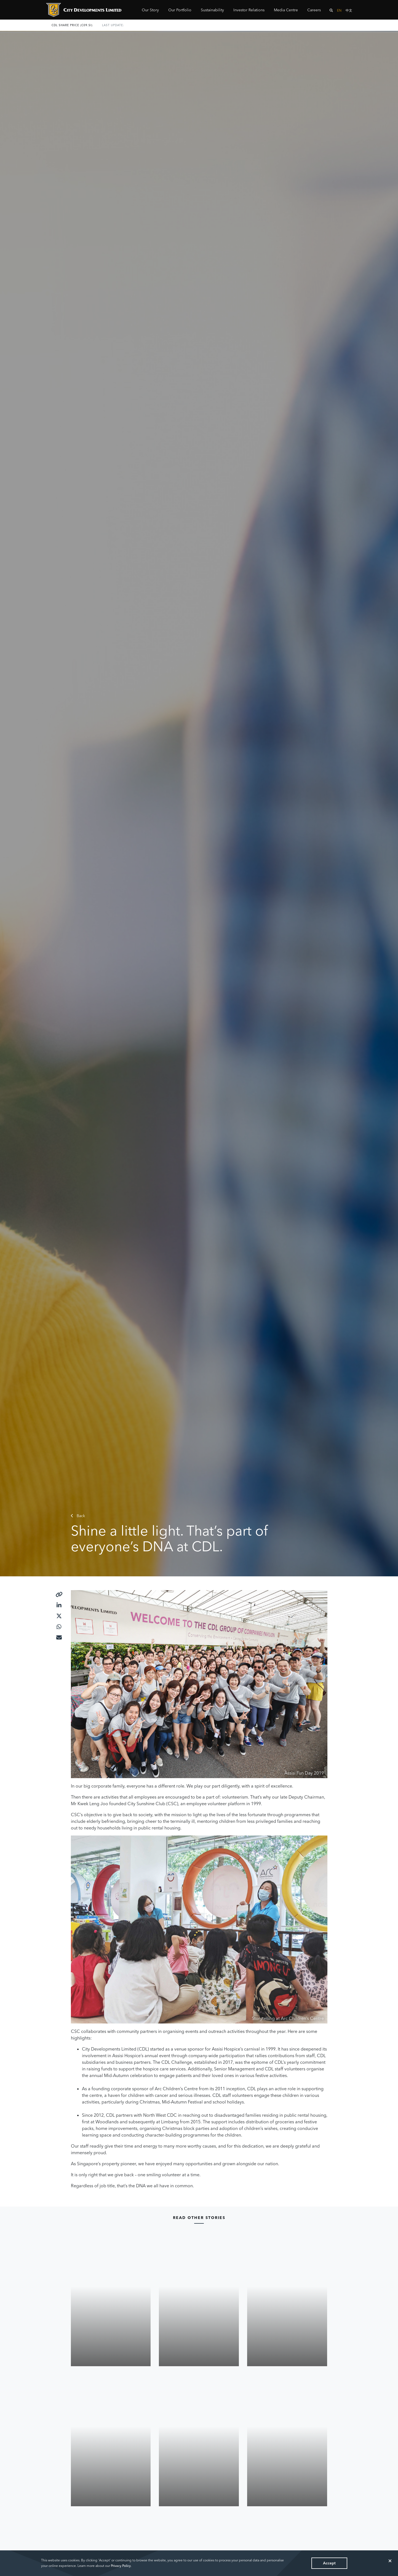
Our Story (150, 9)
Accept (329, 2563)
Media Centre (286, 9)
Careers (314, 9)
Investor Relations (249, 9)
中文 (349, 10)
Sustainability (212, 9)
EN (339, 10)
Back (78, 1515)
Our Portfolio (179, 9)
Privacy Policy (121, 2566)
